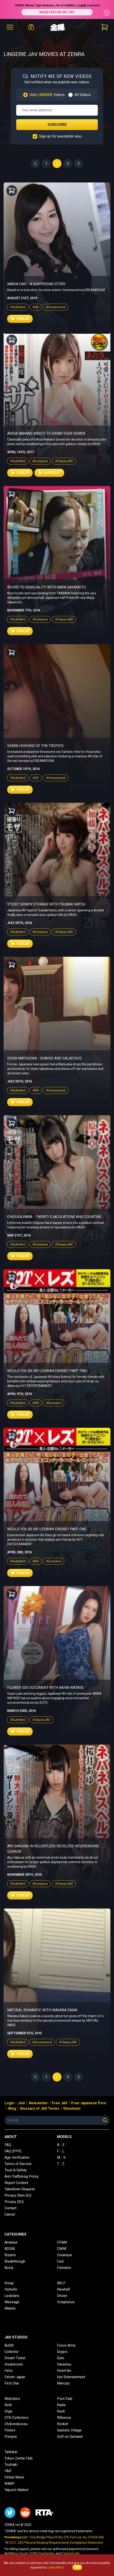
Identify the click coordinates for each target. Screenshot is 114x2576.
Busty (9, 2268)
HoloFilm (64, 2370)
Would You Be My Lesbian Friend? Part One (46, 1529)
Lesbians (12, 2296)
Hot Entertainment (71, 2377)
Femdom (64, 2268)
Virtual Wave (14, 2477)
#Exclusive (40, 461)
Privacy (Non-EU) (18, 2195)
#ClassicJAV (64, 461)
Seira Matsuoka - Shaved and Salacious (44, 1058)
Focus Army (66, 2345)
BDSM (10, 2249)
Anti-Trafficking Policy (22, 2176)
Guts (60, 2358)
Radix (61, 2405)
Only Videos (47, 95)
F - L (60, 2151)
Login (9, 2103)
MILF (61, 2283)
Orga (8, 2411)
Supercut (49, 473)
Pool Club (64, 2398)
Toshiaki (11, 2464)
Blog (12, 2108)
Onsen (62, 2296)
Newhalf (63, 2289)
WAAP (10, 2483)
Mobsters (12, 2398)
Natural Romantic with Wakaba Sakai (42, 2010)
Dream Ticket (15, 2358)
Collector (12, 2352)
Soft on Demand (69, 2436)
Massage (12, 2302)
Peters (10, 2430)
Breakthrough (15, 2261)
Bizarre (10, 2255)
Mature (10, 2308)
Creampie (64, 2255)
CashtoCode (71, 2553)
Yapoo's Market (16, 2490)
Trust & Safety (16, 2170)
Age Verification (17, 2157)
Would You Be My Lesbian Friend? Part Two (47, 1371)
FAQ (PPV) (13, 2151)
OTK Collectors (16, 2417)
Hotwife (11, 2289)
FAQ (8, 2145)
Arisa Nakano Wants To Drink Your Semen (46, 433)
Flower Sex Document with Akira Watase (45, 1687)
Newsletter (38, 2103)
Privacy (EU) (14, 2202)
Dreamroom (14, 2364)
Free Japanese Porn (88, 2103)
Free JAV (59, 2103)
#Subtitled (17, 307)
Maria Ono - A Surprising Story (36, 284)
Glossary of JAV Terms (39, 2108)
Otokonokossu (16, 2424)
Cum (60, 2261)
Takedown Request (20, 2189)
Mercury (63, 2383)
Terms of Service (18, 2164)
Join (21, 2103)
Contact (10, 2208)
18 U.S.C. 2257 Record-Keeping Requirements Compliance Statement (54, 2542)
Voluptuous (66, 2302)
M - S (61, 2157)
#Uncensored (55, 307)
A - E (60, 2145)
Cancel (10, 2214)
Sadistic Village (69, 2430)
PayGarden (47, 2553)
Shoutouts (72, 2108)
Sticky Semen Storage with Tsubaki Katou (46, 904)
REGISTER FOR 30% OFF (57, 12)
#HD (35, 307)
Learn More (56, 2567)
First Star (12, 2383)
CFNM (62, 2242)
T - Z (60, 2164)
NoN (8, 2405)
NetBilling (11, 2553)
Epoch (23, 2553)
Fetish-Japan (15, 2377)
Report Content (16, 2183)
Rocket (62, 2424)
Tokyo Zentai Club (19, 2458)
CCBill (33, 2553)
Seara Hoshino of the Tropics (35, 746)
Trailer (20, 319)
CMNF (62, 2249)
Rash (61, 2411)
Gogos (62, 2352)
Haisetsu (64, 2364)
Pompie (11, 2436)
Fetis (9, 2370)
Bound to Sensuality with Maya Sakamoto (46, 587)
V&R (8, 2471)
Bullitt (9, 2345)
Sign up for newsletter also (60, 136)
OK (77, 2567)
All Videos (83, 95)
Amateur (11, 2242)
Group (9, 2283)
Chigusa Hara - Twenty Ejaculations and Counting (54, 1217)
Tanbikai (11, 2452)
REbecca (64, 2417)
